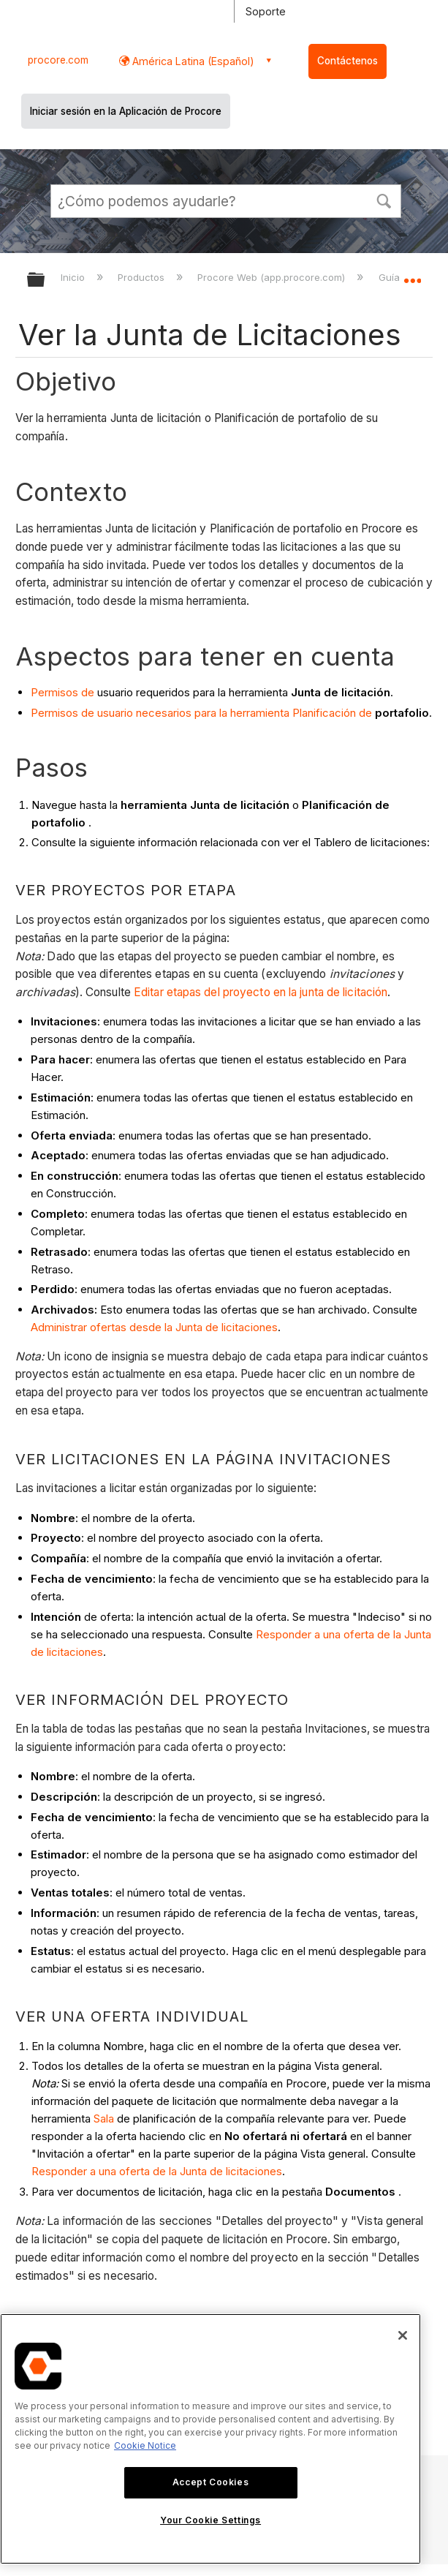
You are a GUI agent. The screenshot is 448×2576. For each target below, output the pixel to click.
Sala (104, 2118)
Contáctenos (347, 61)
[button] (383, 199)
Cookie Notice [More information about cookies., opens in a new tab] (145, 2445)
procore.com (58, 60)
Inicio (74, 277)
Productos (142, 277)
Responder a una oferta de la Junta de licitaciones (156, 2171)
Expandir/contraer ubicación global (412, 275)
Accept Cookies (210, 2482)
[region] (210, 2438)
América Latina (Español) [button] (191, 61)
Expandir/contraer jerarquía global (45, 280)
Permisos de (62, 692)
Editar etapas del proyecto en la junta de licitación (260, 992)
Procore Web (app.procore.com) (272, 277)
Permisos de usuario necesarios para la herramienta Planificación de (201, 713)
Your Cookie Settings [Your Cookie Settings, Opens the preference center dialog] (210, 2520)
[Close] (403, 2335)
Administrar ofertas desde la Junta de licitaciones (154, 1327)
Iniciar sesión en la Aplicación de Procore (125, 111)
